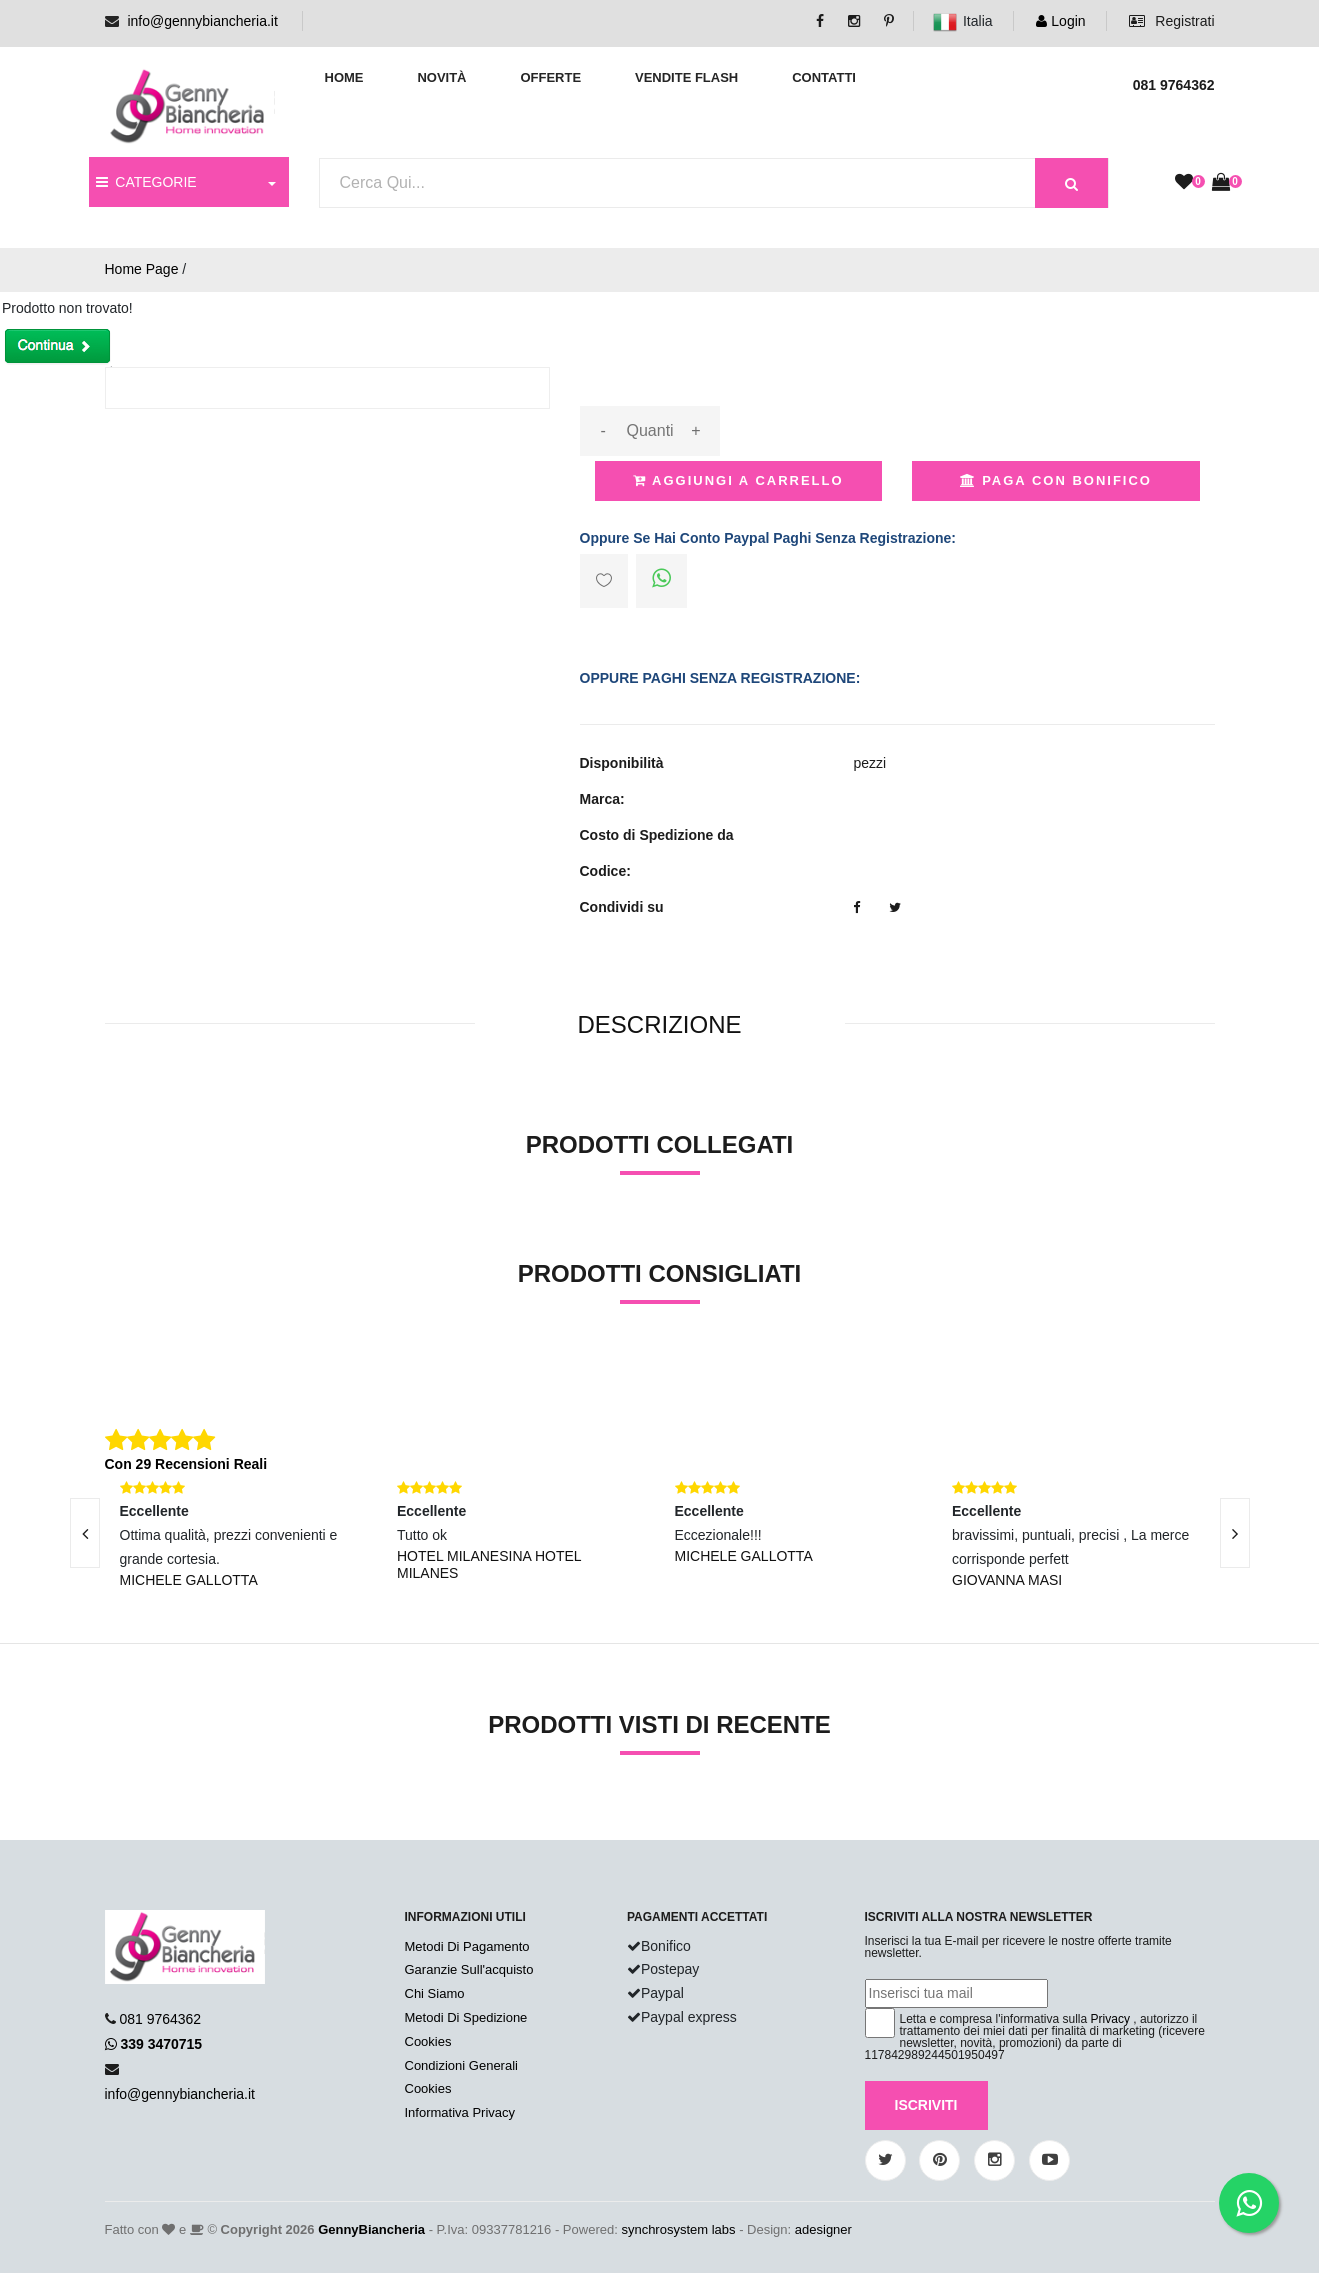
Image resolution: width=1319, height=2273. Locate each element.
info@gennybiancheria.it (202, 21)
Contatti (824, 77)
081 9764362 (160, 2019)
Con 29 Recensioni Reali (186, 1464)
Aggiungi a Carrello (738, 480)
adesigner (823, 2229)
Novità (441, 77)
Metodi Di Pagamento (467, 1946)
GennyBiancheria (371, 2229)
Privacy (1110, 2019)
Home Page (142, 269)
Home (344, 77)
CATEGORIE (146, 182)
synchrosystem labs (678, 2229)
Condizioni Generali (461, 2065)
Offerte (550, 77)
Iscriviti (926, 2105)
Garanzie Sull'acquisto (469, 1969)
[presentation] (85, 1533)
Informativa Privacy (460, 2112)
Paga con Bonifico (1056, 480)
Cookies (428, 2041)
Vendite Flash (686, 77)
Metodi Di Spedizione (466, 2017)
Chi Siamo (435, 1993)
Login (1060, 21)
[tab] (659, 1025)
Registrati (1171, 21)
